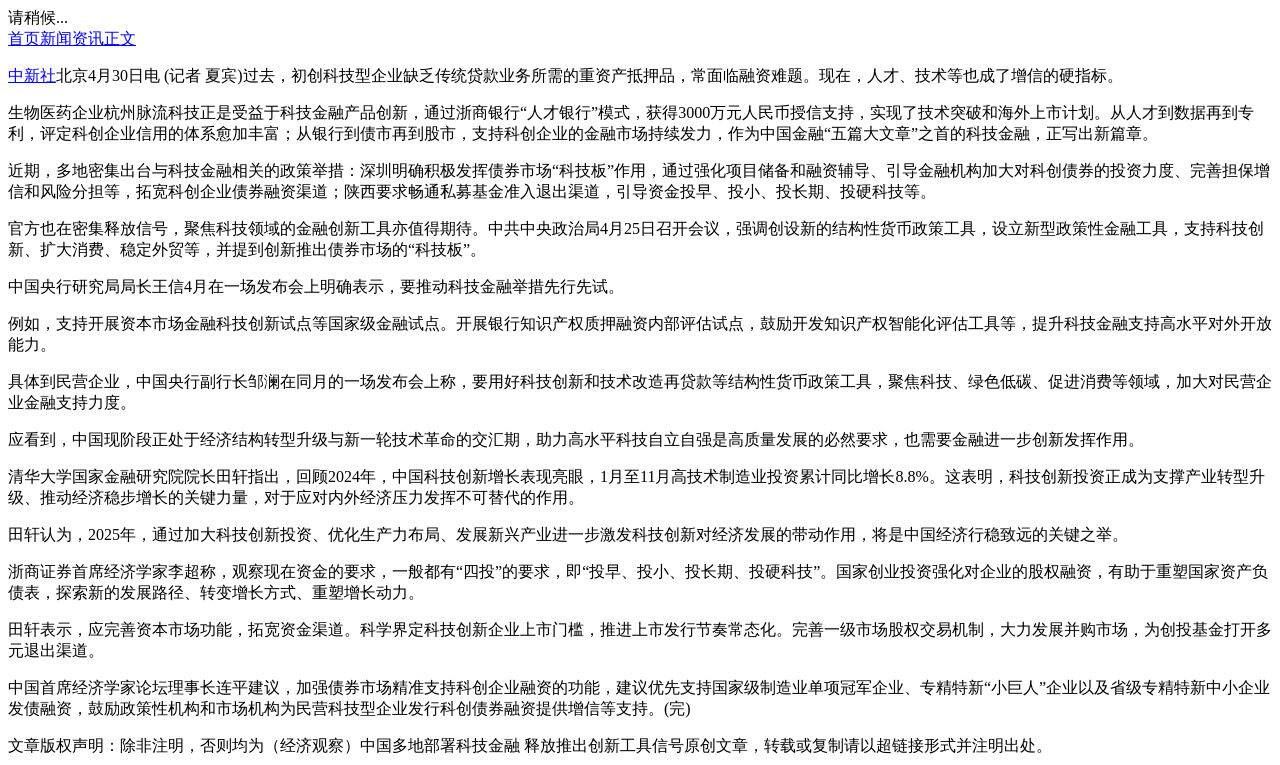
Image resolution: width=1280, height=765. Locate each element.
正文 (120, 38)
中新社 (32, 75)
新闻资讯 (72, 38)
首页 (24, 38)
